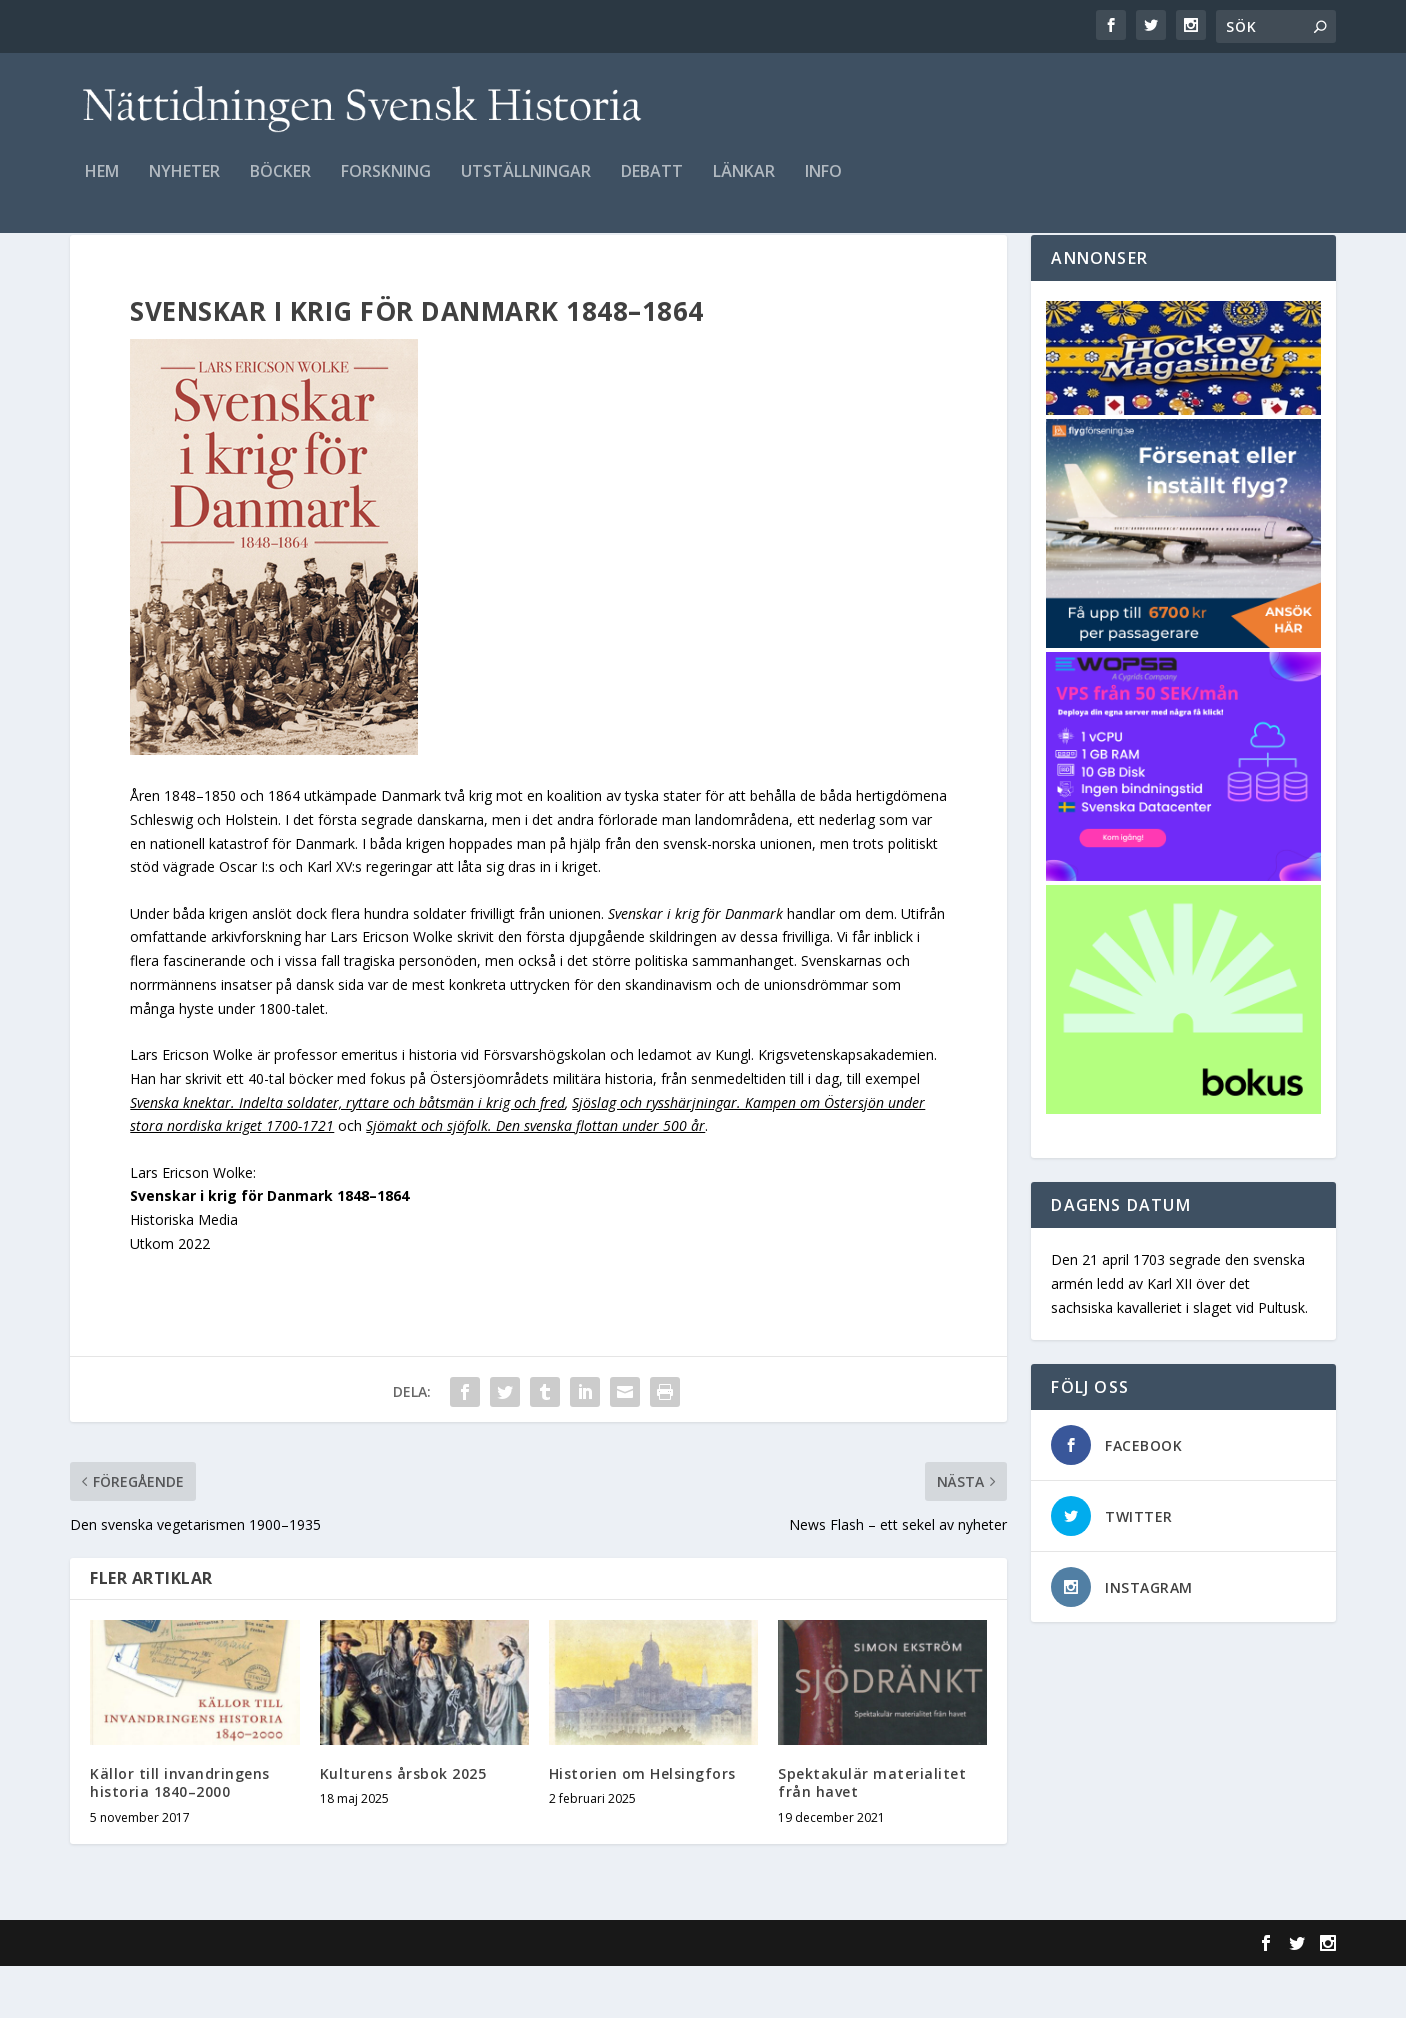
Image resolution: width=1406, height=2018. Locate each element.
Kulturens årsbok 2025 (403, 1825)
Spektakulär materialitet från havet (872, 1834)
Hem (102, 186)
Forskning (386, 186)
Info (823, 186)
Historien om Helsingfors (642, 1825)
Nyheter (184, 186)
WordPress (395, 1995)
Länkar (744, 186)
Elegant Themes (208, 1995)
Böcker (280, 186)
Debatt (652, 186)
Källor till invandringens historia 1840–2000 (180, 1834)
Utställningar (526, 186)
